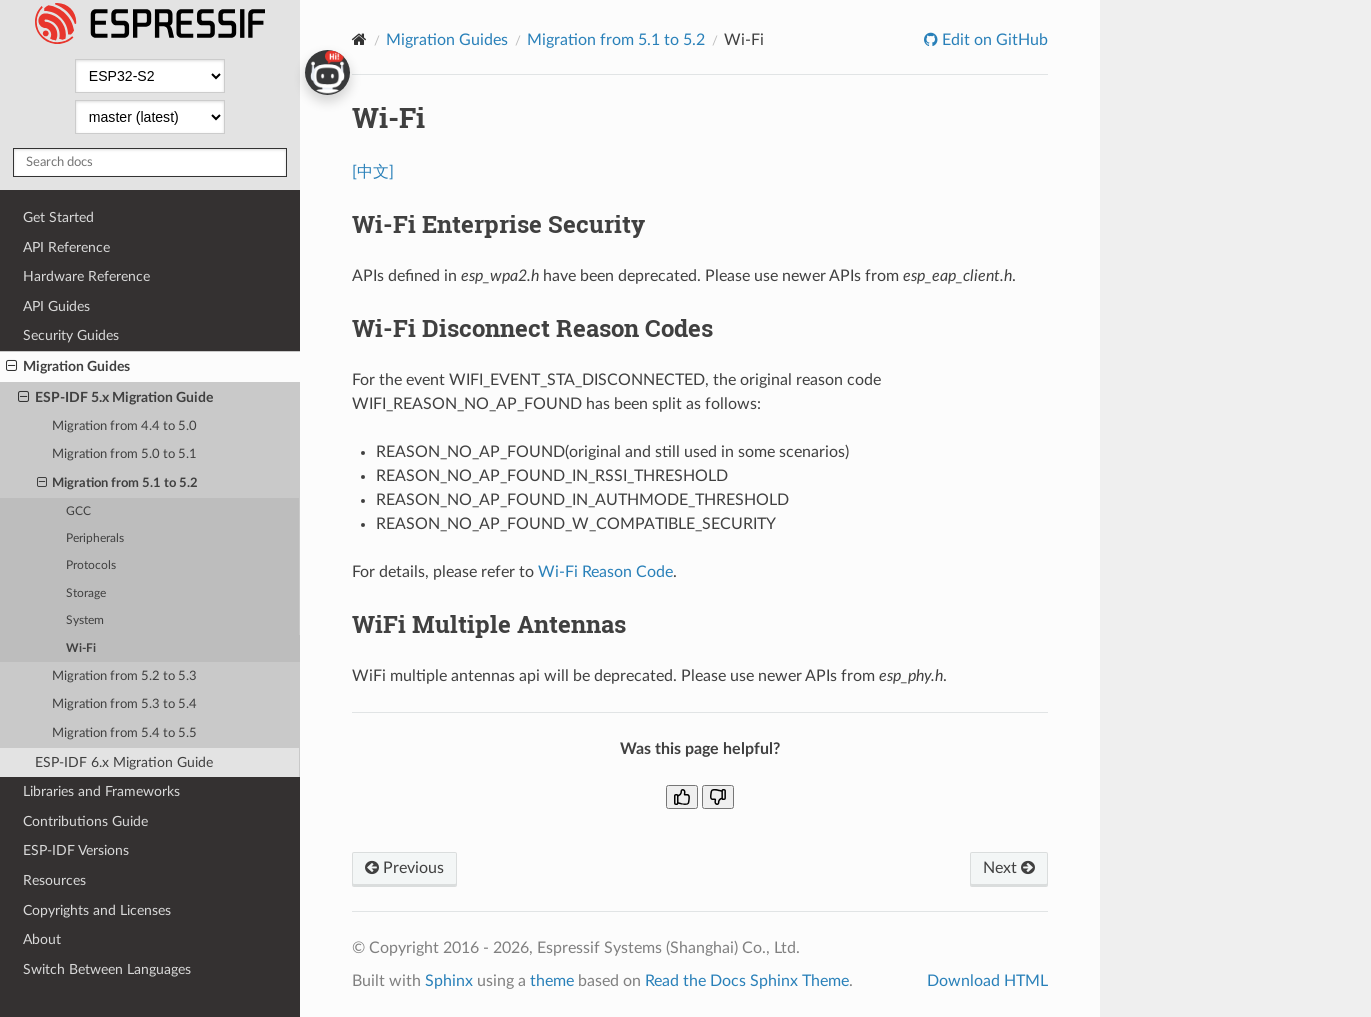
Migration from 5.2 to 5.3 (124, 676)
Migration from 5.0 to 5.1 (124, 454)
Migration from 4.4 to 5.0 (124, 426)
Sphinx (449, 981)
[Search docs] (150, 162)
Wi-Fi (81, 648)
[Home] (359, 39)
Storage (86, 593)
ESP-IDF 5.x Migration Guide (115, 398)
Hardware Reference (86, 276)
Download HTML (987, 981)
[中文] (373, 172)
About (42, 939)
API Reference (66, 247)
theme (552, 981)
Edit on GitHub (993, 40)
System (85, 620)
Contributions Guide (85, 821)
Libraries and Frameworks (101, 791)
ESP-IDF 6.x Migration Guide (124, 762)
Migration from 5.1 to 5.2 (118, 484)
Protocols (91, 565)
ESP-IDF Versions (76, 850)
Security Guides (71, 335)
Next (1009, 868)
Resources (54, 880)
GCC (78, 511)
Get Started (58, 217)
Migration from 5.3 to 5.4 (124, 704)
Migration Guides (68, 367)
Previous (404, 868)
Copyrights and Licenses (97, 910)
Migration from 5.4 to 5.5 (124, 733)
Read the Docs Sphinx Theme (747, 981)
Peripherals (95, 538)
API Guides (56, 306)
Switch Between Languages (107, 969)
